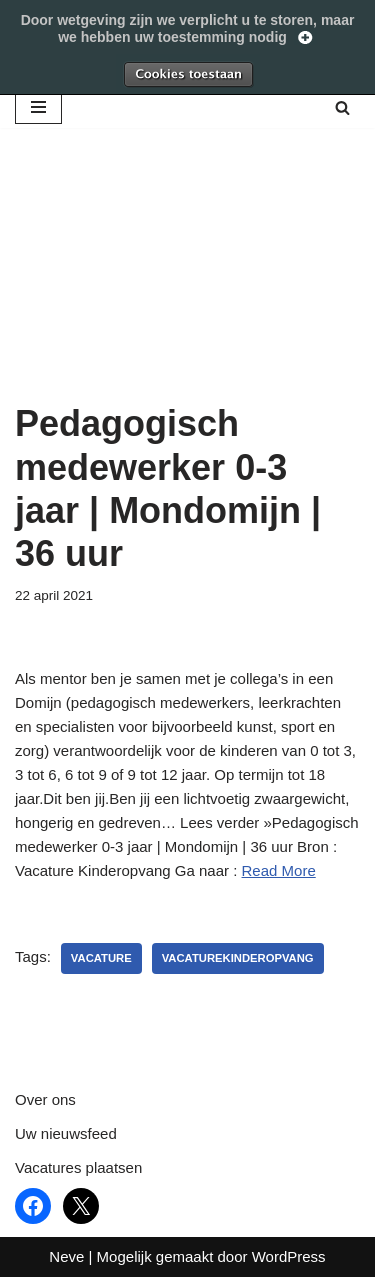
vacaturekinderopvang (238, 958)
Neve (66, 1256)
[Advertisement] (187, 290)
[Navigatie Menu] (38, 107)
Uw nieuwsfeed (66, 1133)
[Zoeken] (342, 107)
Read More (279, 870)
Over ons (45, 1099)
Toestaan (188, 74)
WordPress (289, 1256)
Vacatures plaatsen (78, 1167)
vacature (101, 958)
